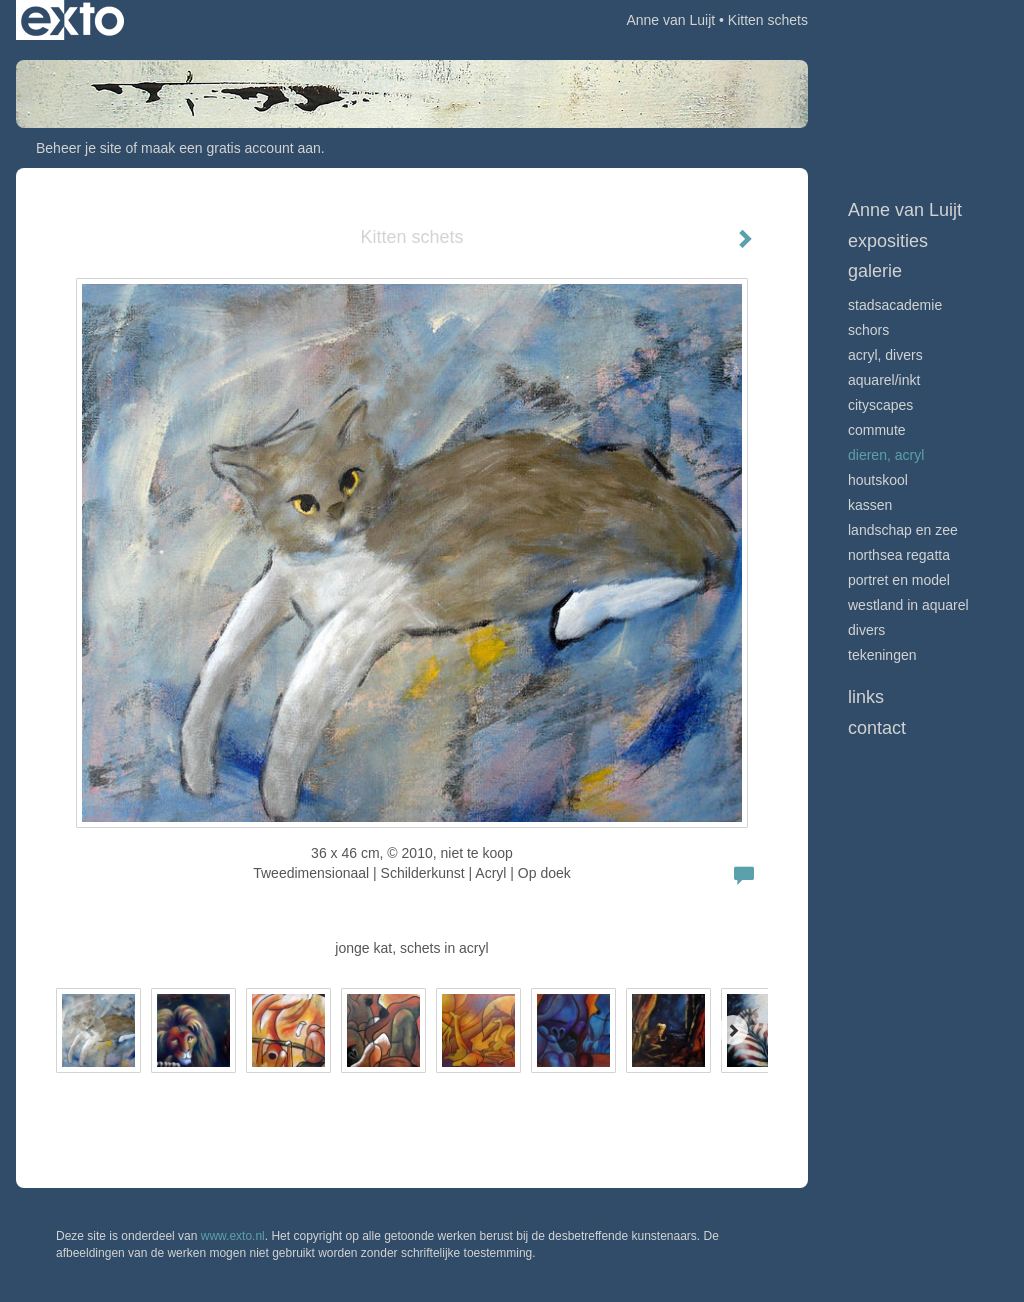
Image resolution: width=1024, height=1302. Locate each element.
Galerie (875, 271)
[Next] (733, 1030)
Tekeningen (882, 655)
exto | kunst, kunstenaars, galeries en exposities (72, 20)
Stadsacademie (895, 305)
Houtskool (878, 480)
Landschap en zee (903, 530)
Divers (866, 630)
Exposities (888, 241)
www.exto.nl (233, 1236)
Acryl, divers (885, 355)
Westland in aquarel (908, 605)
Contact (877, 728)
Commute (877, 430)
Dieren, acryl (886, 455)
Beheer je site (79, 148)
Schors (868, 330)
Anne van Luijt (670, 20)
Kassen (870, 505)
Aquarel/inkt (884, 380)
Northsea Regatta (899, 555)
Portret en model (899, 580)
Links (866, 697)
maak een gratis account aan (231, 148)
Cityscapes (880, 405)
